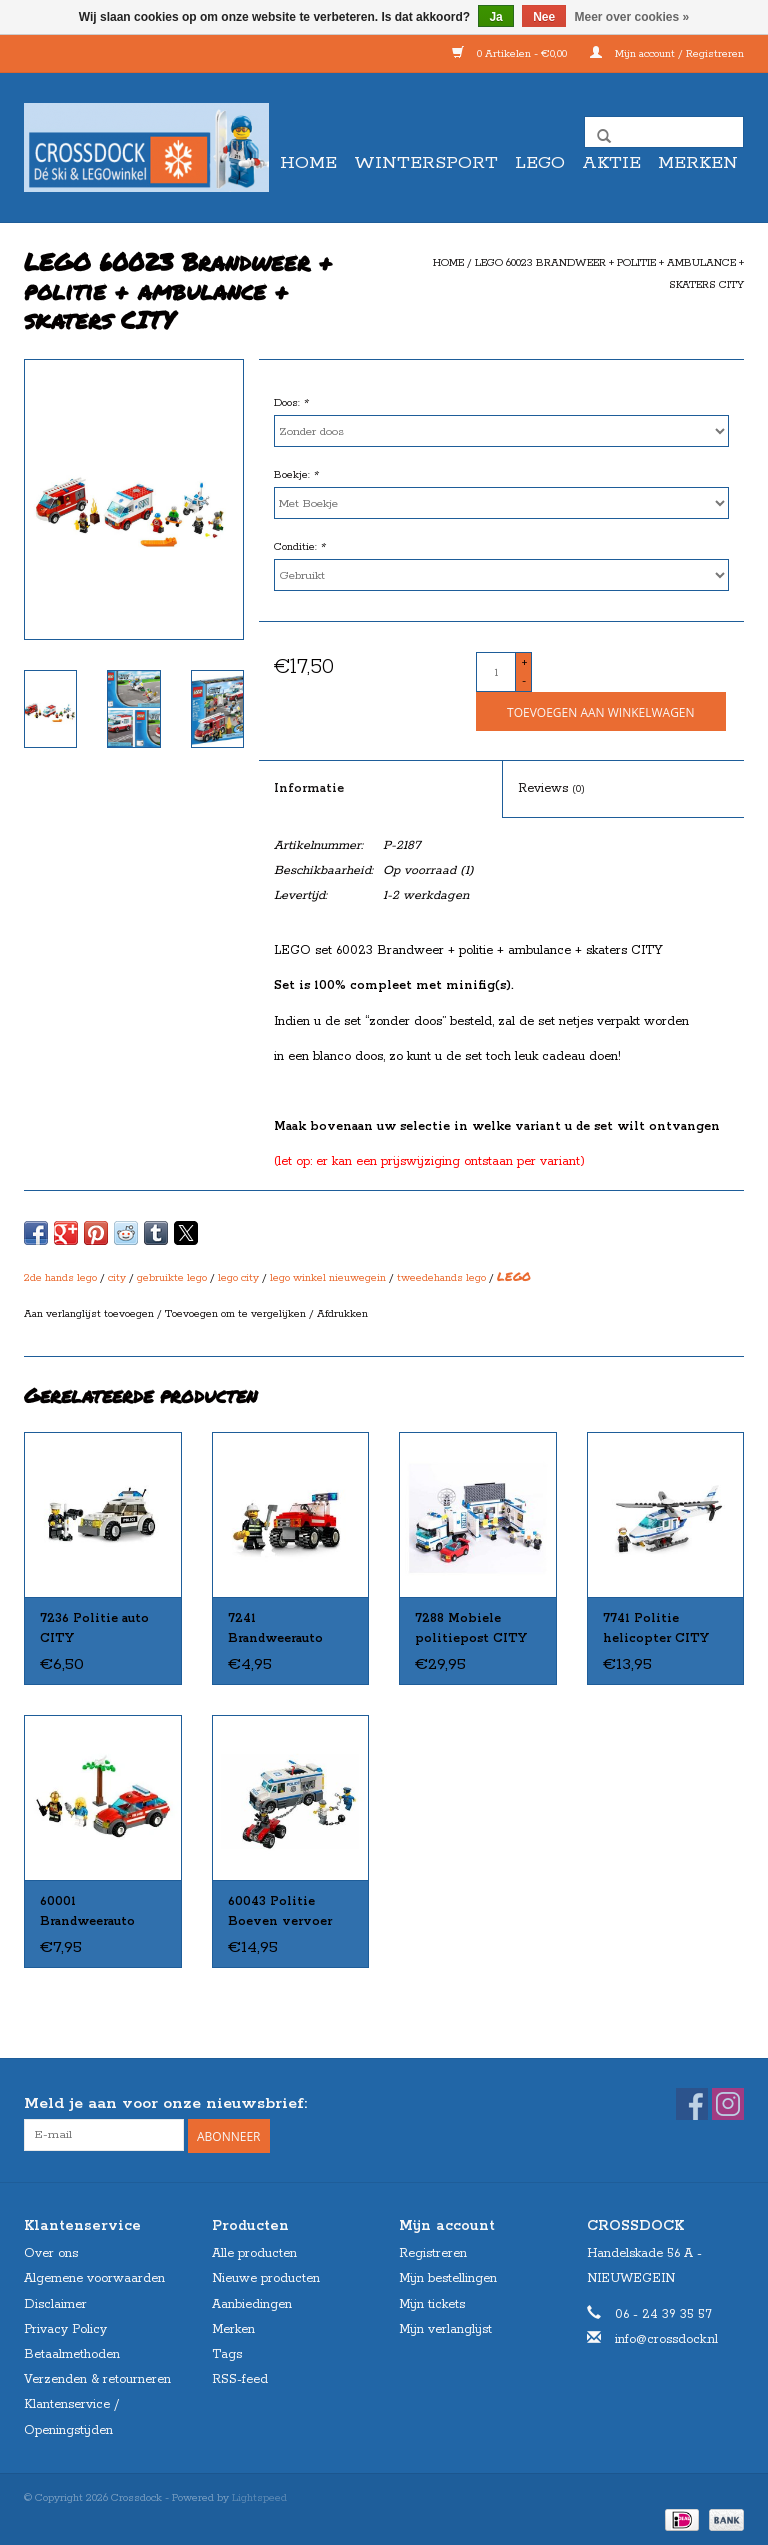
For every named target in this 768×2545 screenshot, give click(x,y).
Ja (495, 17)
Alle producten (254, 2252)
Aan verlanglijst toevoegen (90, 1314)
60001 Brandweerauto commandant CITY (101, 1913)
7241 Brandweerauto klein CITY (275, 1630)
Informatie (309, 788)
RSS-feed (240, 2377)
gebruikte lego (172, 1278)
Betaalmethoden (72, 2352)
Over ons (51, 2252)
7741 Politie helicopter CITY (656, 1628)
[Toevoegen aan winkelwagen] (600, 711)
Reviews (551, 788)
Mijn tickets (432, 2302)
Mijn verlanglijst (445, 2327)
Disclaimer (55, 2302)
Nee (544, 17)
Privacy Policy (65, 2327)
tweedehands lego (441, 1278)
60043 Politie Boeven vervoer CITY (280, 1913)
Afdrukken (342, 1314)
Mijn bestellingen (448, 2277)
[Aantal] (496, 672)
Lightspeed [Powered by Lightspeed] (259, 2496)
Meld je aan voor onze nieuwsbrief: (165, 2103)
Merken (698, 163)
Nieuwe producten (266, 2277)
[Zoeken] (664, 132)
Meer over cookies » (632, 17)
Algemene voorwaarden (94, 2277)
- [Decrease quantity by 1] (524, 681)
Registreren (433, 2252)
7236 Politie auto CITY (94, 1628)
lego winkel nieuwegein (328, 1278)
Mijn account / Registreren (667, 54)
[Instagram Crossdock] (728, 2104)
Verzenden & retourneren (97, 2377)
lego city (238, 1278)
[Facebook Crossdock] (692, 2104)
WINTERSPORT (426, 163)
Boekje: (296, 475)
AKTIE (611, 163)
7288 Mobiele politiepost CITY (471, 1628)
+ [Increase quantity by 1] (524, 663)
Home (308, 163)
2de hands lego (60, 1278)
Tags (227, 2352)
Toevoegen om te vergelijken (237, 1314)
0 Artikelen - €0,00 (511, 54)
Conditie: (299, 547)
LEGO (540, 163)
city (117, 1278)
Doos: (291, 403)
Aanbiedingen (252, 2302)
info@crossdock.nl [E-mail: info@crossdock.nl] (666, 2337)
